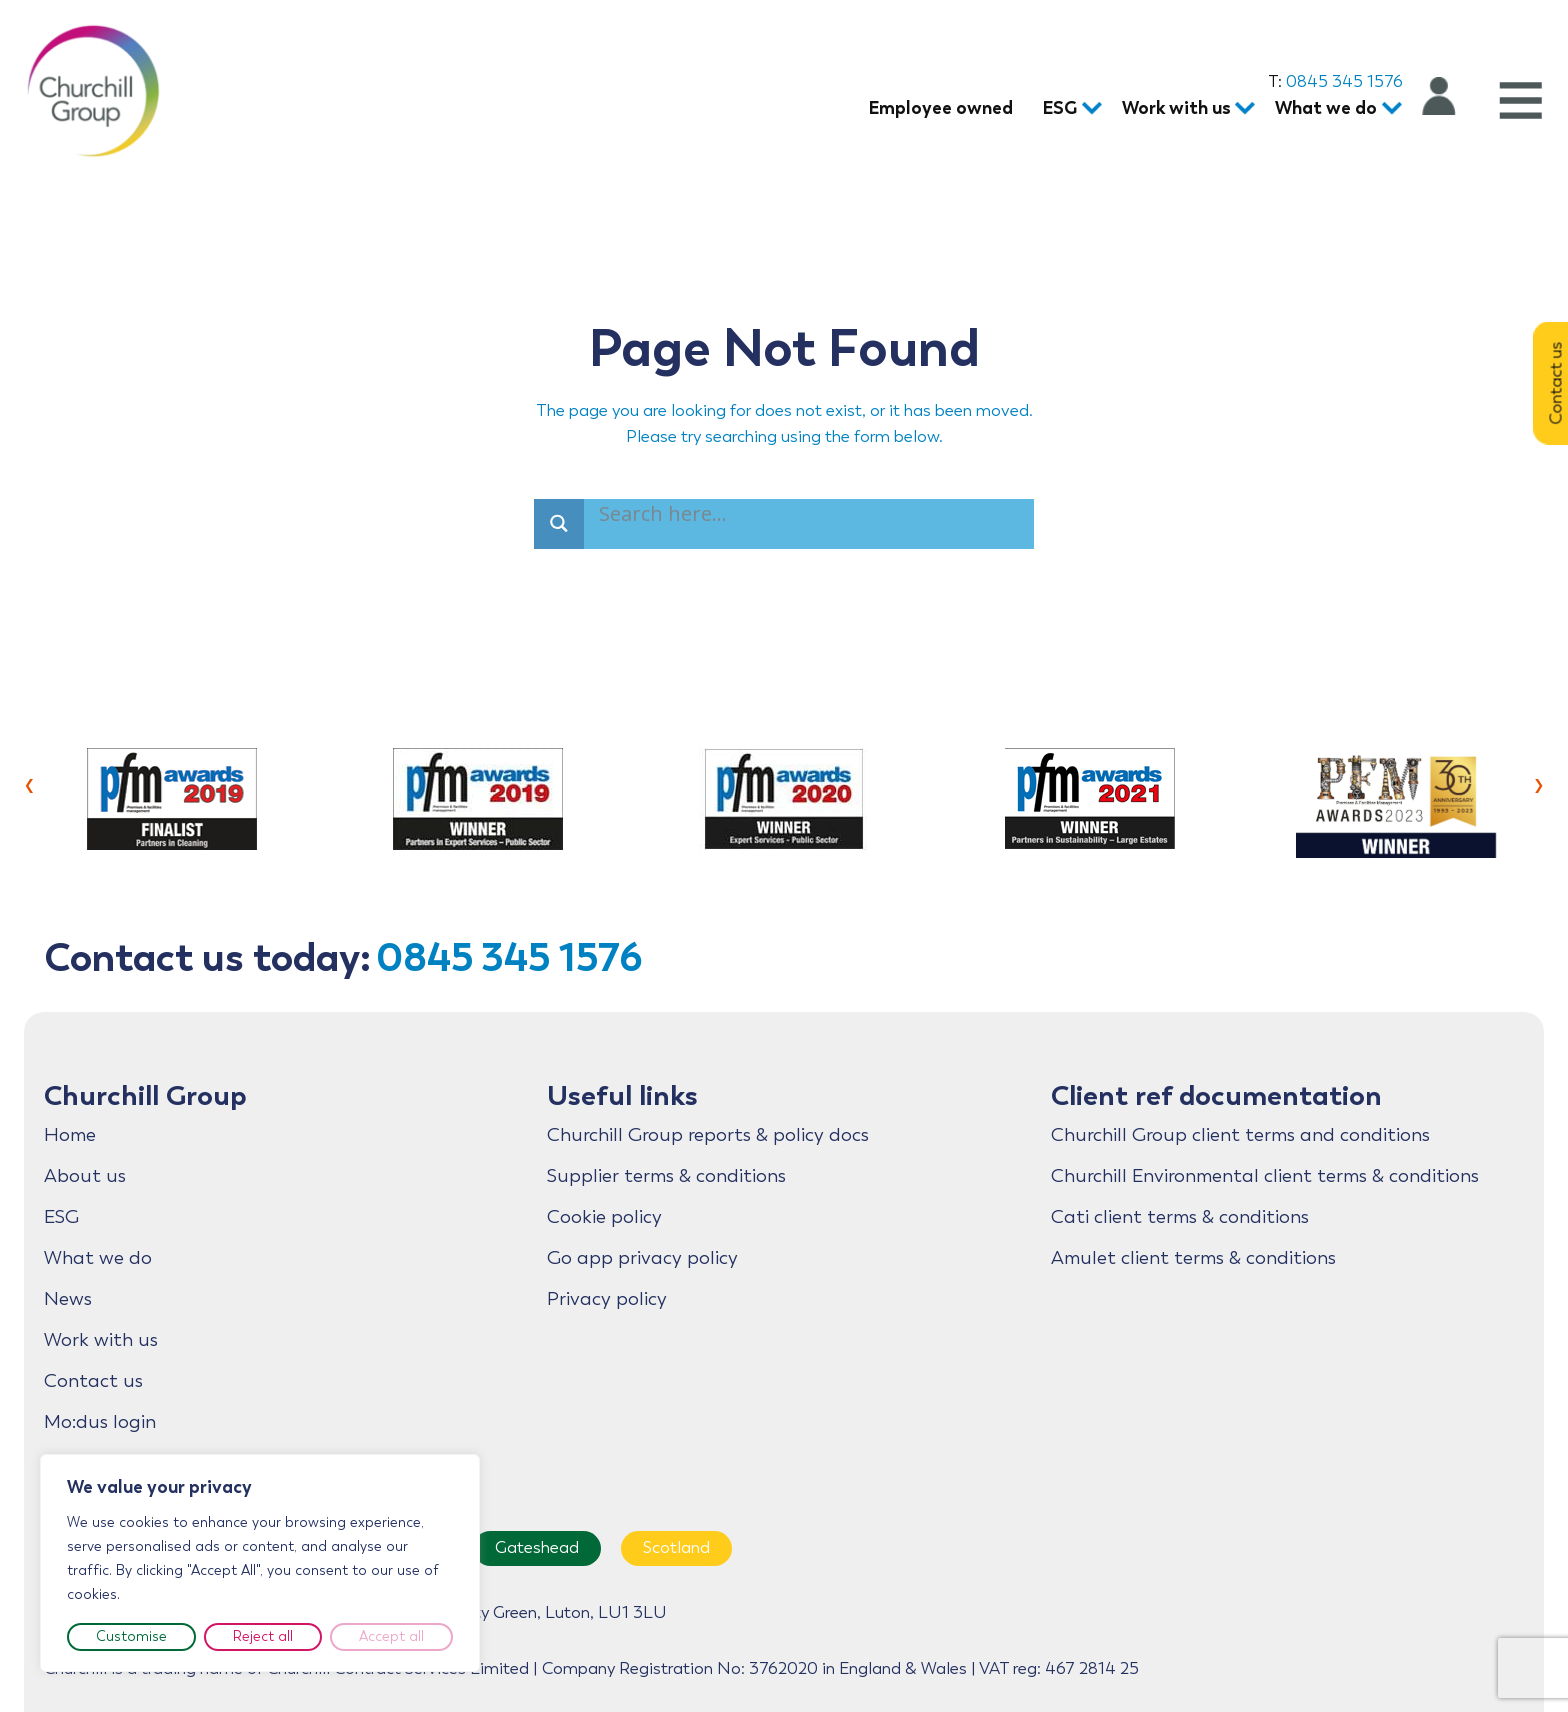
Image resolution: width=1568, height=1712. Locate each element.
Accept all (391, 1636)
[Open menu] (1518, 100)
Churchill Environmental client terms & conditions (1265, 1176)
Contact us (93, 1381)
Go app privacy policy (642, 1258)
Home (70, 1135)
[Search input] (666, 516)
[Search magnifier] (559, 524)
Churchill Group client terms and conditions (1240, 1135)
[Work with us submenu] (1240, 109)
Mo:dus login (100, 1422)
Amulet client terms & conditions (1193, 1258)
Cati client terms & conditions (1180, 1217)
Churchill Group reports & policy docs (708, 1135)
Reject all (263, 1636)
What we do (98, 1258)
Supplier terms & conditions (666, 1176)
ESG (61, 1217)
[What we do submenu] (1387, 109)
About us (85, 1176)
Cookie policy (604, 1217)
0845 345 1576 (1344, 81)
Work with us (101, 1340)
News (68, 1299)
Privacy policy (607, 1299)
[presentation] (29, 783)
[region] (260, 1563)
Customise (131, 1636)
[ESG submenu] (1087, 109)
